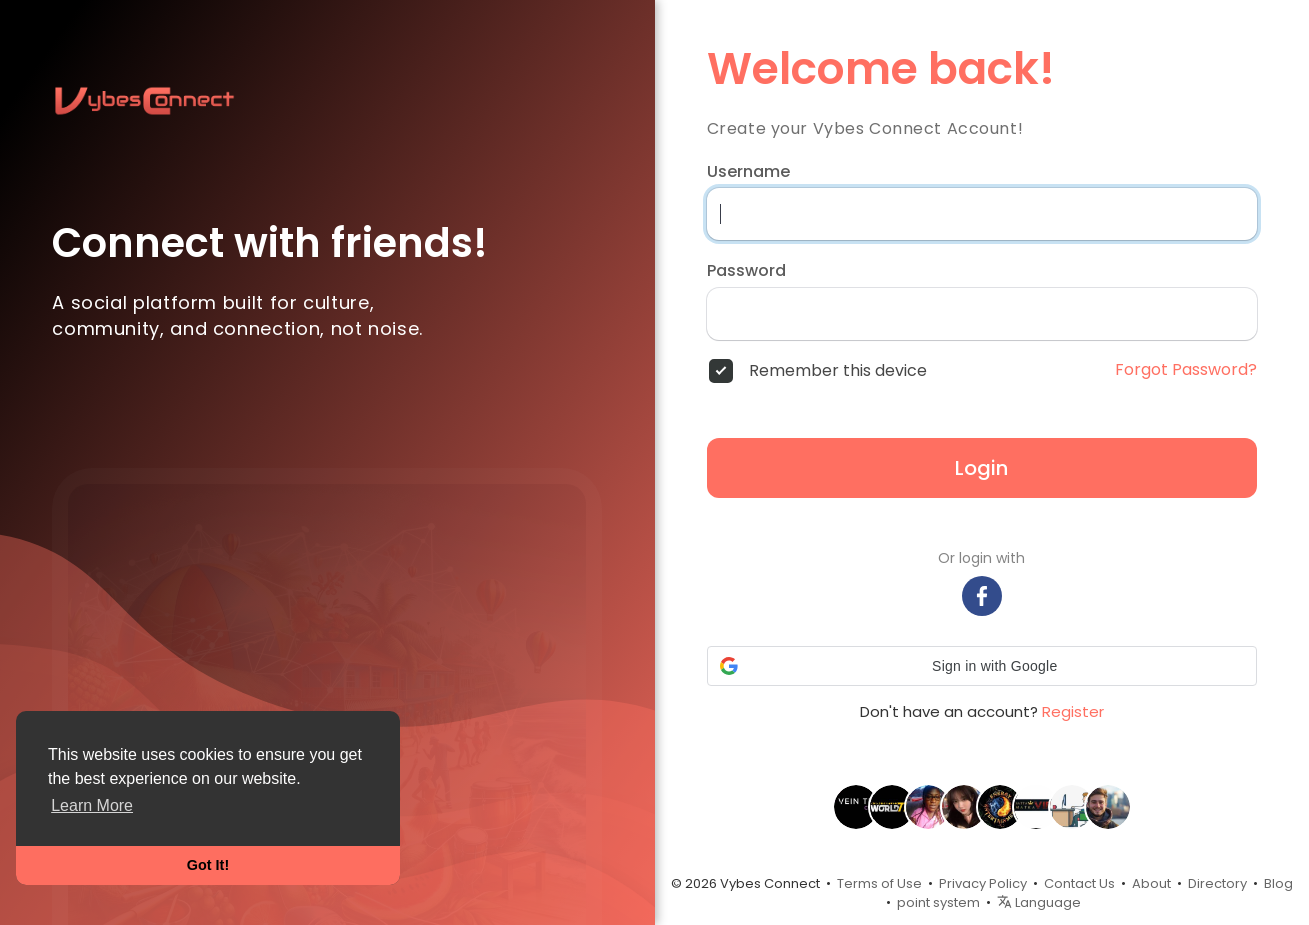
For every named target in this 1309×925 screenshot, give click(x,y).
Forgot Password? (1186, 370)
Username (748, 172)
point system (938, 902)
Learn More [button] (92, 805)
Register (1073, 711)
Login (981, 468)
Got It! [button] (208, 865)
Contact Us (1079, 883)
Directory (1217, 883)
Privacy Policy (983, 883)
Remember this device (838, 371)
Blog (1278, 883)
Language (1039, 902)
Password (746, 271)
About (1151, 883)
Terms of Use (879, 883)
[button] (982, 666)
